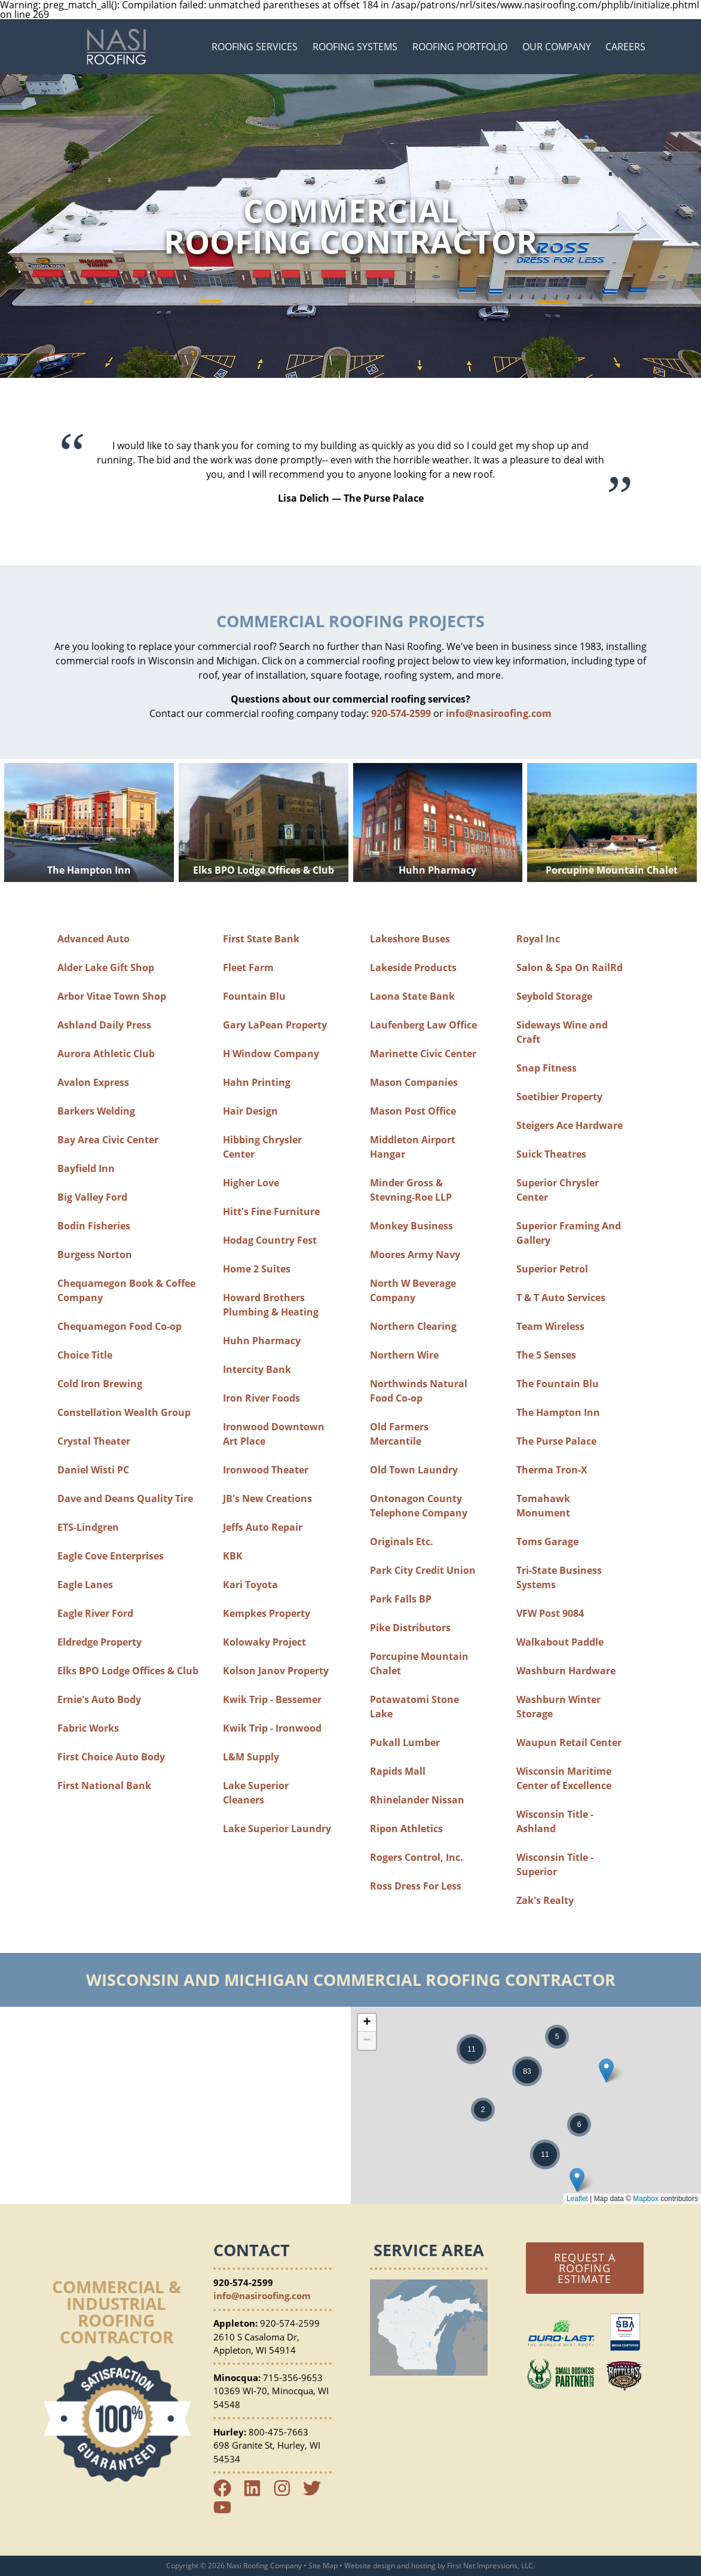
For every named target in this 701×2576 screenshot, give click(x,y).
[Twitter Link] (316, 2493)
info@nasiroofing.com (499, 713)
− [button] (367, 2041)
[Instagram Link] (287, 2493)
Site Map (323, 2565)
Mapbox (646, 2199)
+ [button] (367, 2023)
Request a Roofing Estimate (585, 2268)
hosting (423, 2565)
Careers (625, 46)
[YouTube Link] (227, 2512)
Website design (369, 2565)
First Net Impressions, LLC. (491, 2565)
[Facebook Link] (227, 2493)
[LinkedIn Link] (257, 2493)
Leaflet (577, 2199)
